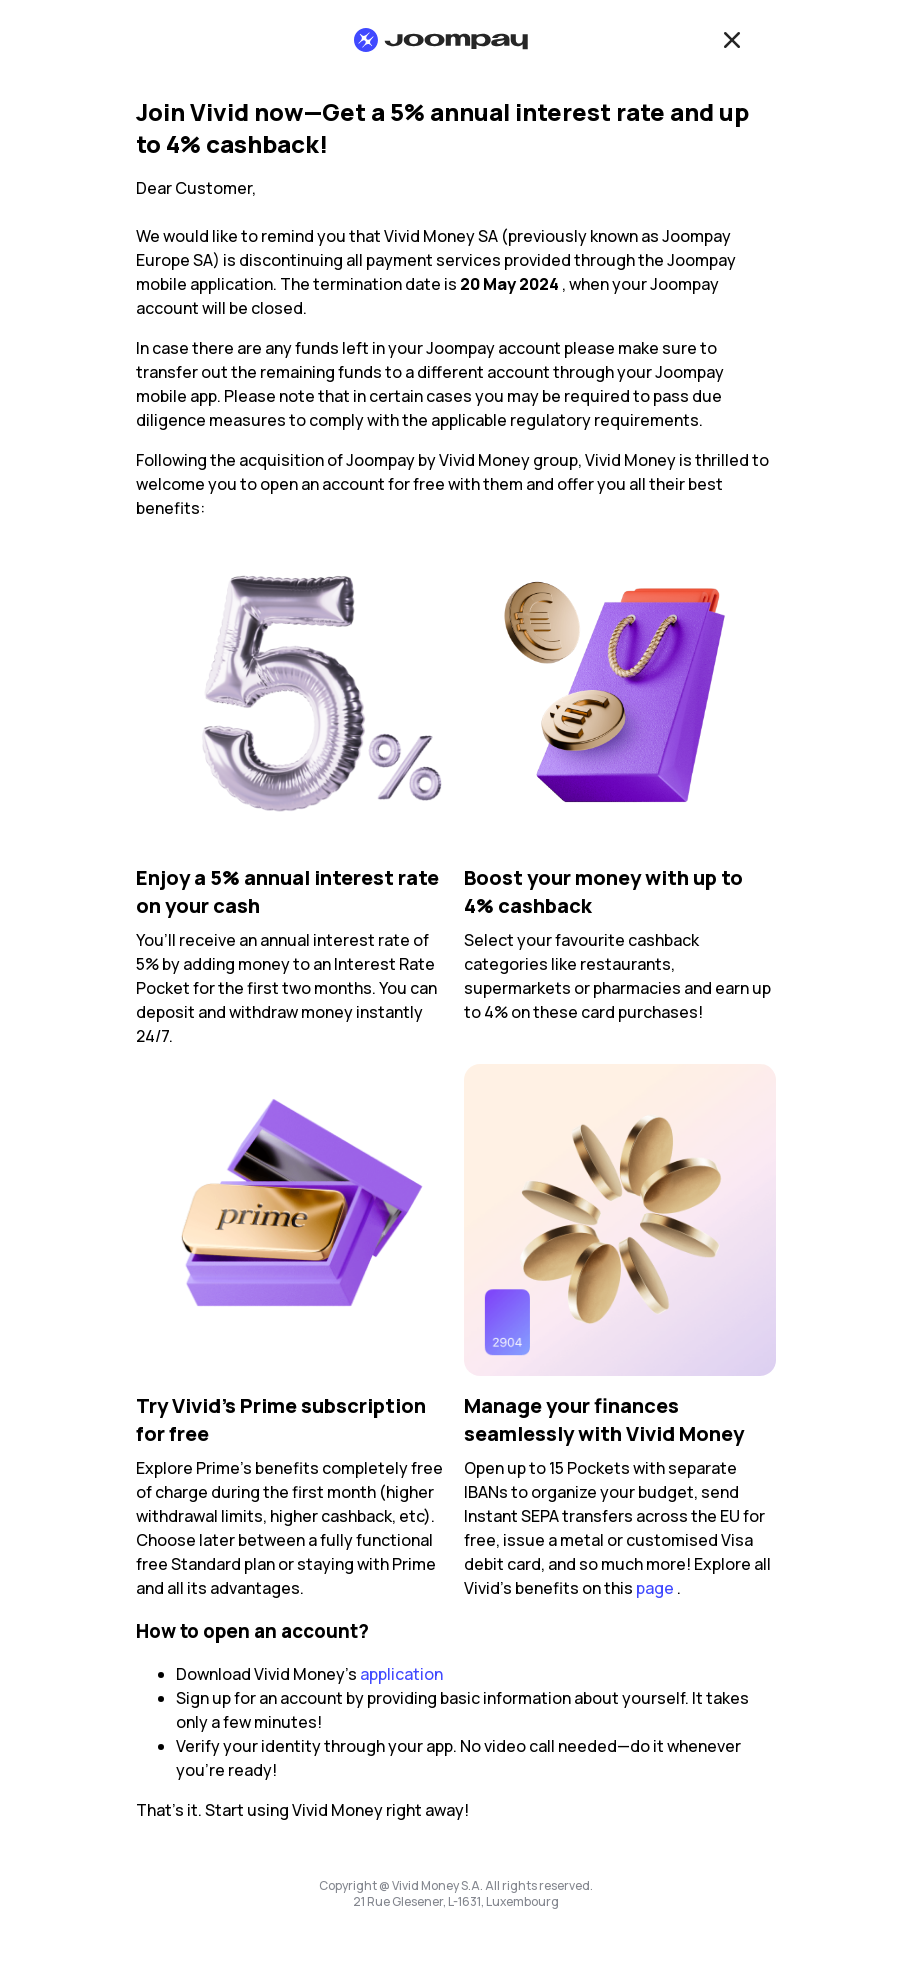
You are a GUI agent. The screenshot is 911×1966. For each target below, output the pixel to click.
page (655, 1588)
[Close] (732, 40)
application (401, 1674)
